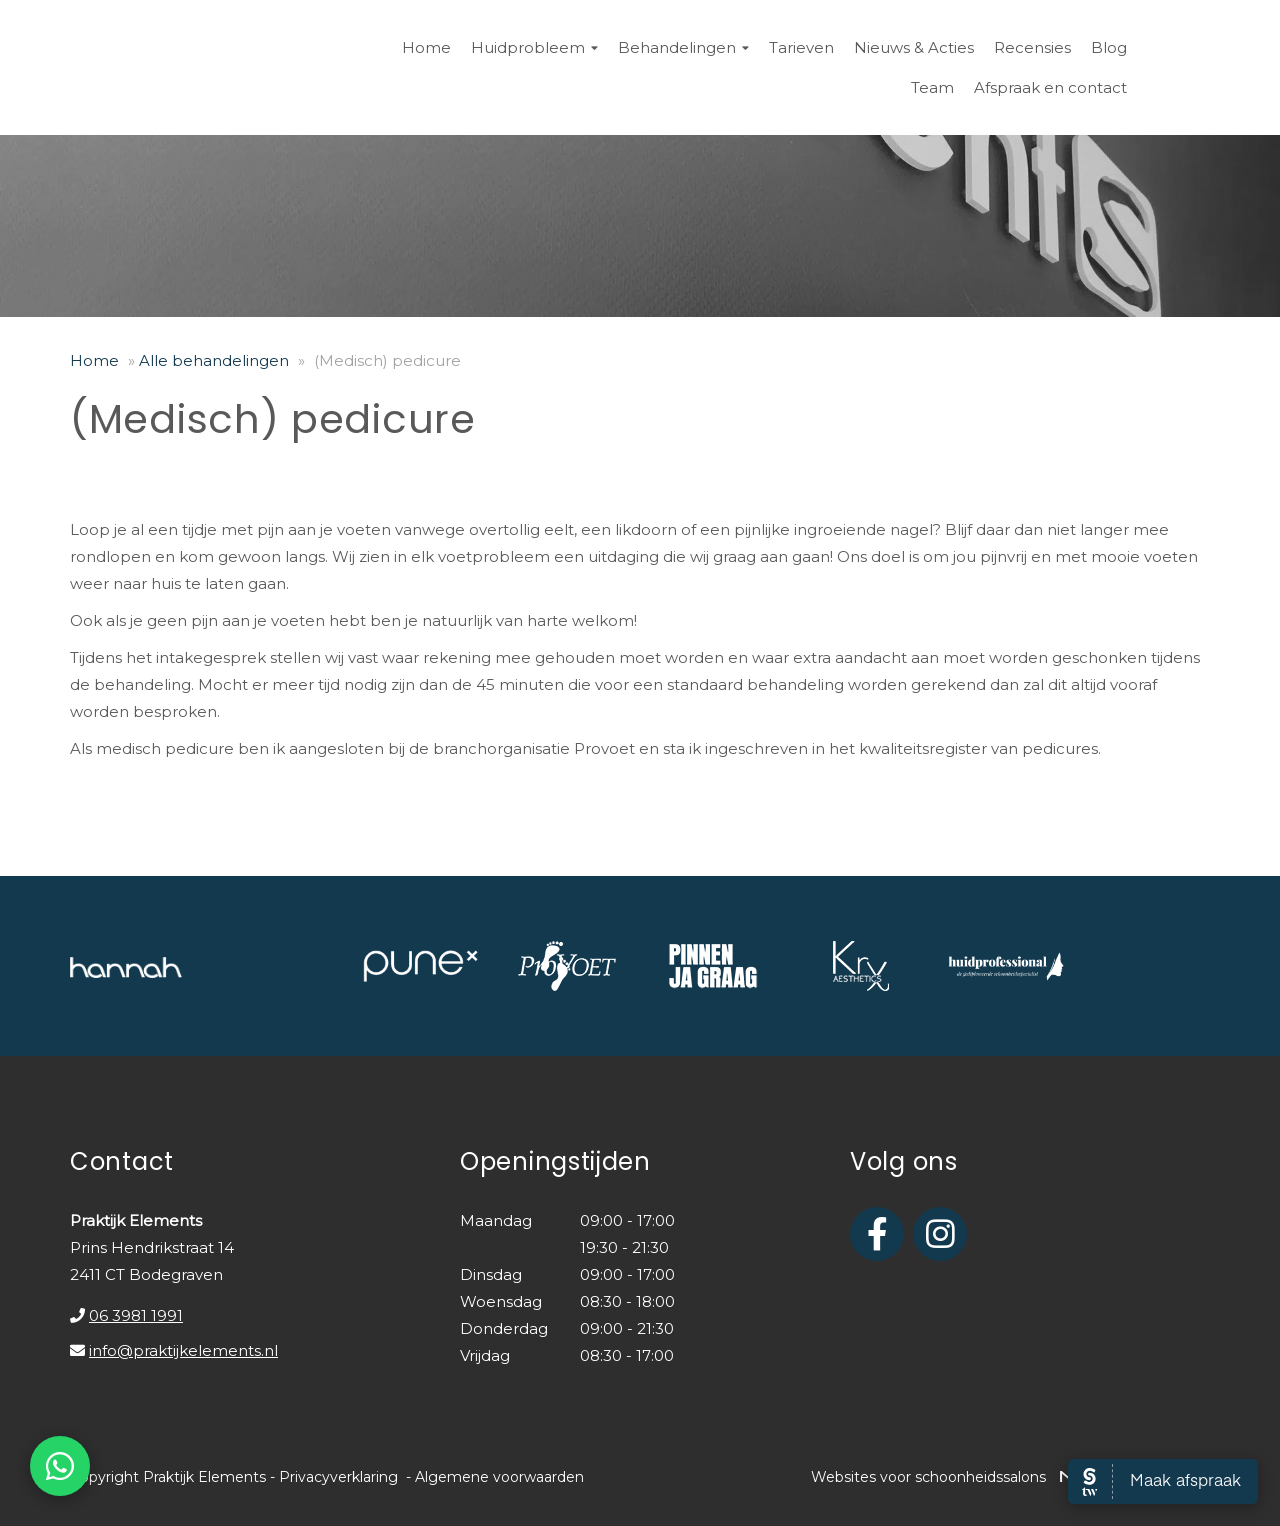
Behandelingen (683, 47)
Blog (1109, 47)
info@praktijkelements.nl (183, 1350)
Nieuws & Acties (914, 47)
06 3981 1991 (136, 1315)
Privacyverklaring (338, 1477)
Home (426, 47)
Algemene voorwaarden (499, 1477)
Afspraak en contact (1050, 87)
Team (932, 87)
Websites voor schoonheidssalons (1010, 1477)
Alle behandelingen (214, 360)
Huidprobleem (534, 47)
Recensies (1032, 47)
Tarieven (801, 47)
